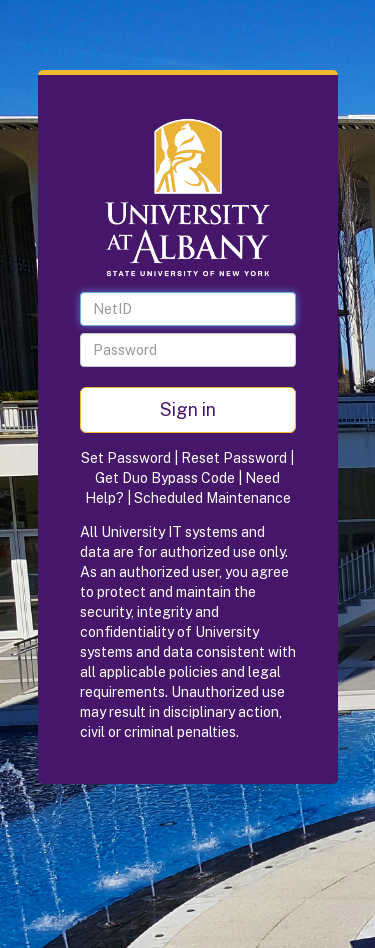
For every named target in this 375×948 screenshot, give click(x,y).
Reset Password (234, 458)
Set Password (126, 458)
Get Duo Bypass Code (165, 478)
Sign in (188, 409)
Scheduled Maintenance (212, 498)
